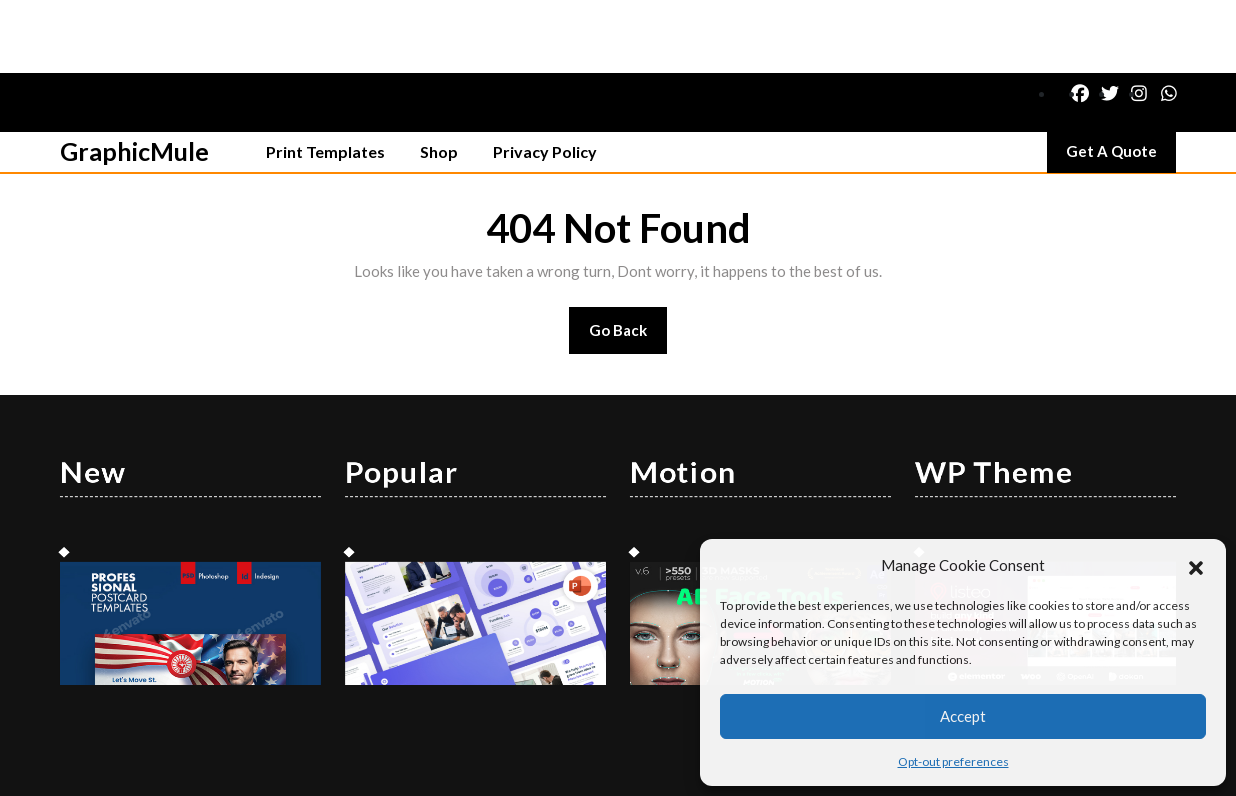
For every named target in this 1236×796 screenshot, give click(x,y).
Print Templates (325, 78)
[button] (1196, 565)
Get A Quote (1121, 83)
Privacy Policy (545, 78)
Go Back (628, 263)
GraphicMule (134, 78)
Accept (963, 716)
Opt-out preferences (953, 761)
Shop (439, 78)
